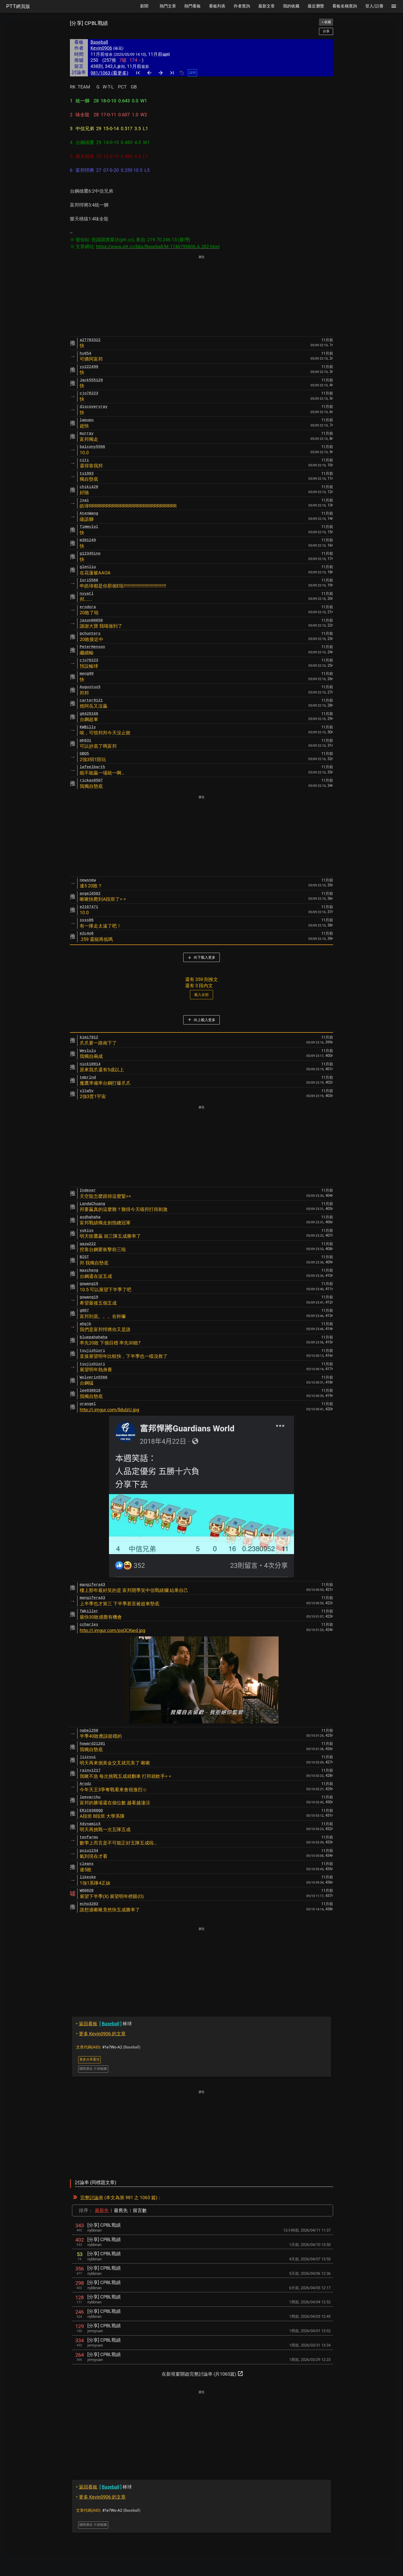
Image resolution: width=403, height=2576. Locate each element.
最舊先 (121, 2210)
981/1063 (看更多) (109, 73)
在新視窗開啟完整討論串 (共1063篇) (202, 2373)
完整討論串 (91, 2197)
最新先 (102, 2210)
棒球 (104, 2023)
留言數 (140, 2210)
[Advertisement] (201, 296)
